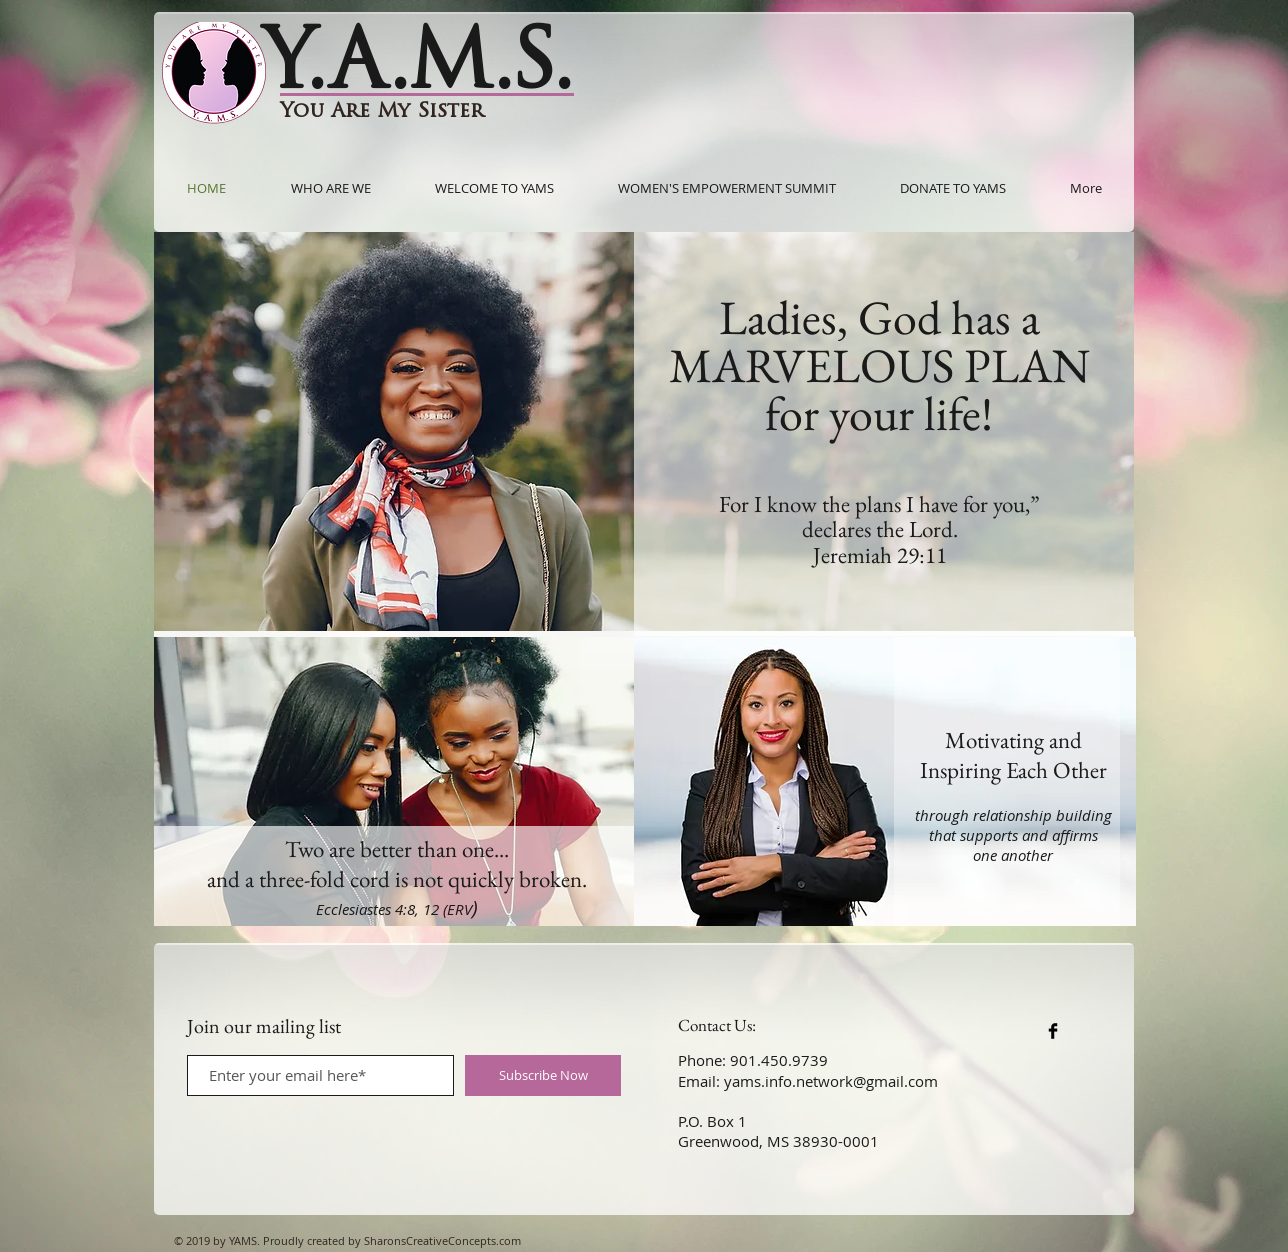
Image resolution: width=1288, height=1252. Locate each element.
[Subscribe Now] (543, 1075)
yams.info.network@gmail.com (831, 1081)
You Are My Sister (382, 112)
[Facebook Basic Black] (1053, 1031)
